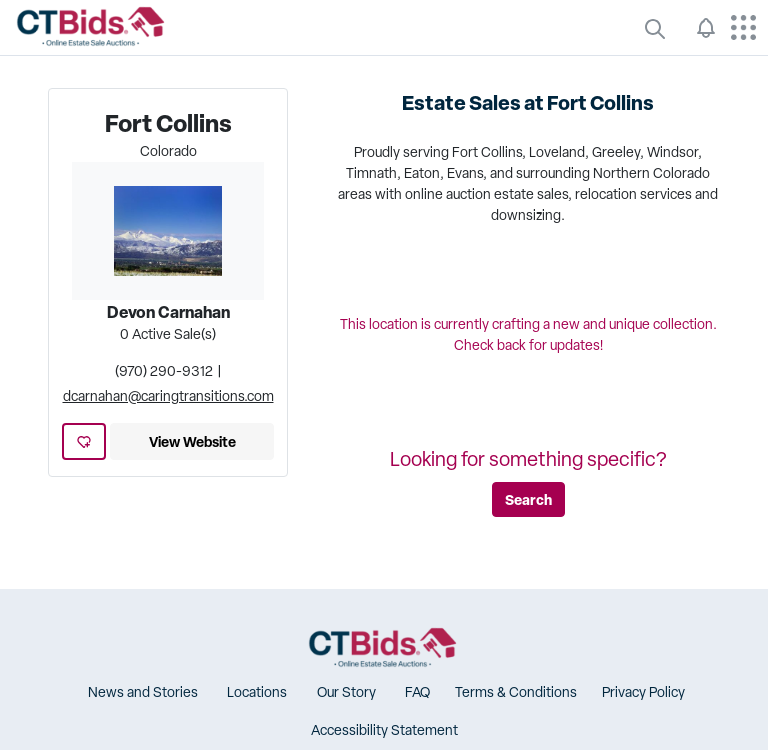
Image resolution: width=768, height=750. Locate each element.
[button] (140, 692)
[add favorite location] (84, 441)
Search (528, 499)
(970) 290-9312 (164, 371)
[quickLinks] (655, 28)
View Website (192, 441)
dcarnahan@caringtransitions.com (168, 396)
